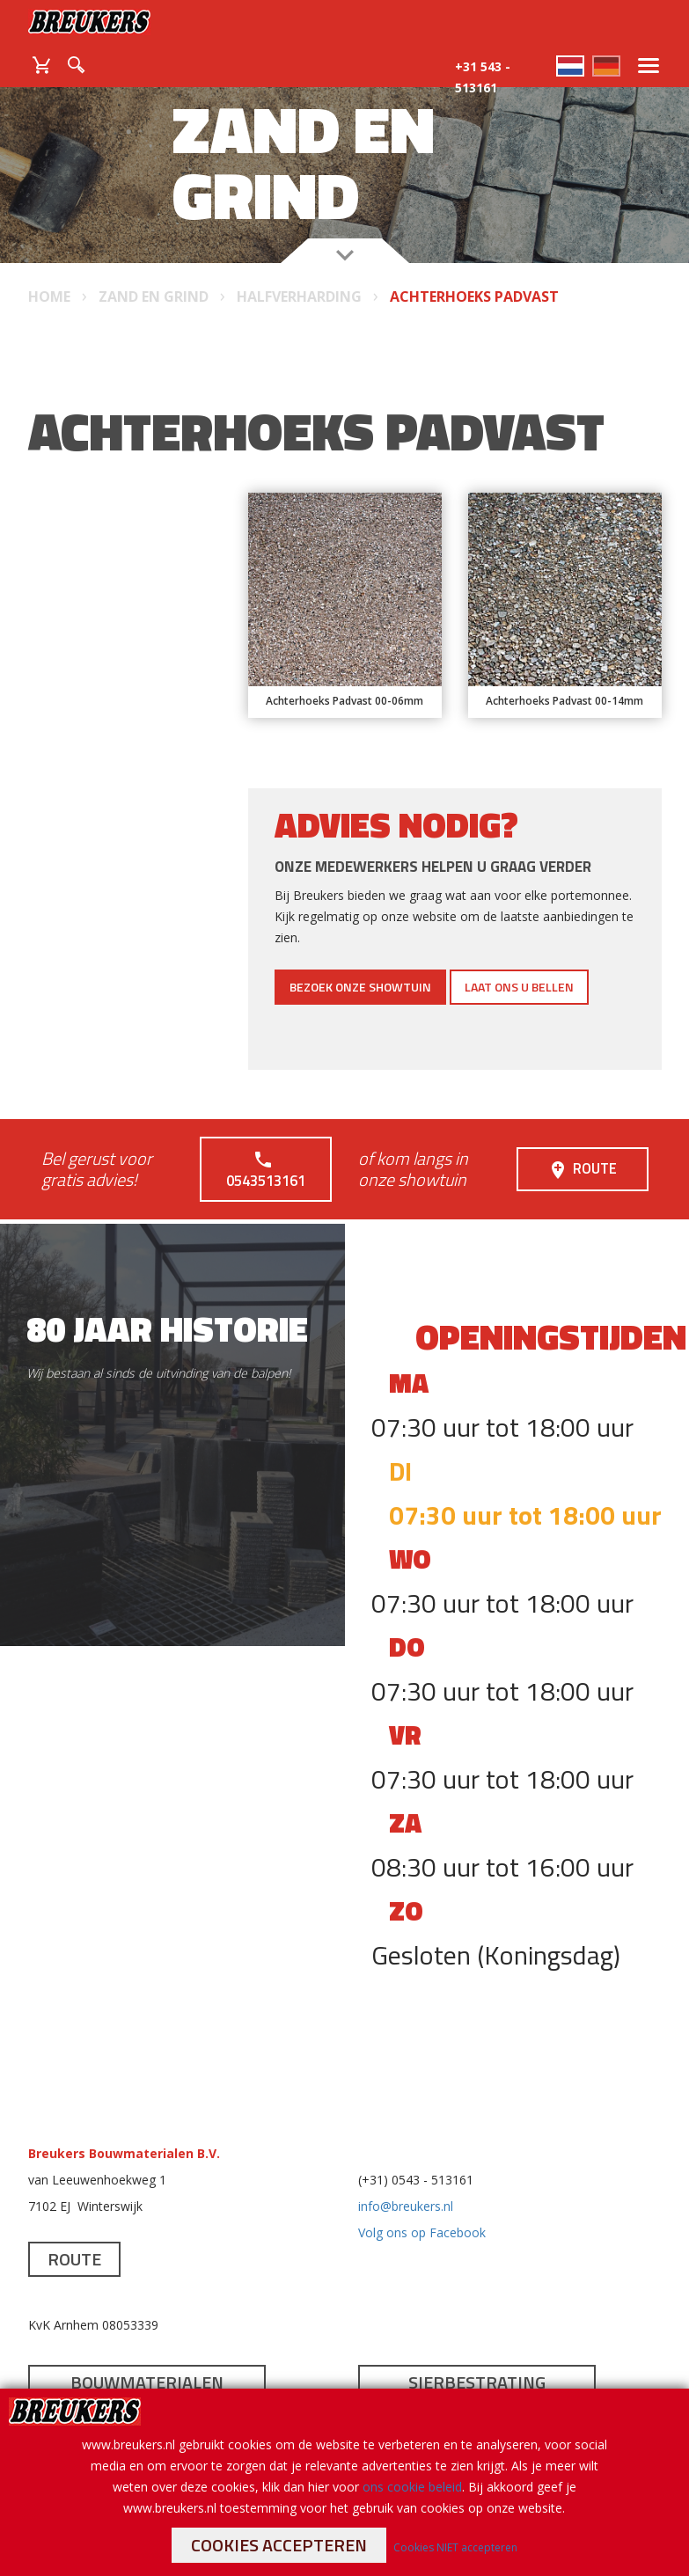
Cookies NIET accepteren (455, 2547)
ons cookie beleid (412, 2486)
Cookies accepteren (279, 2544)
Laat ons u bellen (519, 986)
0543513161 (265, 1158)
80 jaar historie (167, 1307)
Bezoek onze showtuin (360, 986)
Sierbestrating (477, 2360)
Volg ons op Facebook (422, 2210)
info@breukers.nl (405, 2184)
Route (582, 1158)
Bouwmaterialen (147, 2360)
